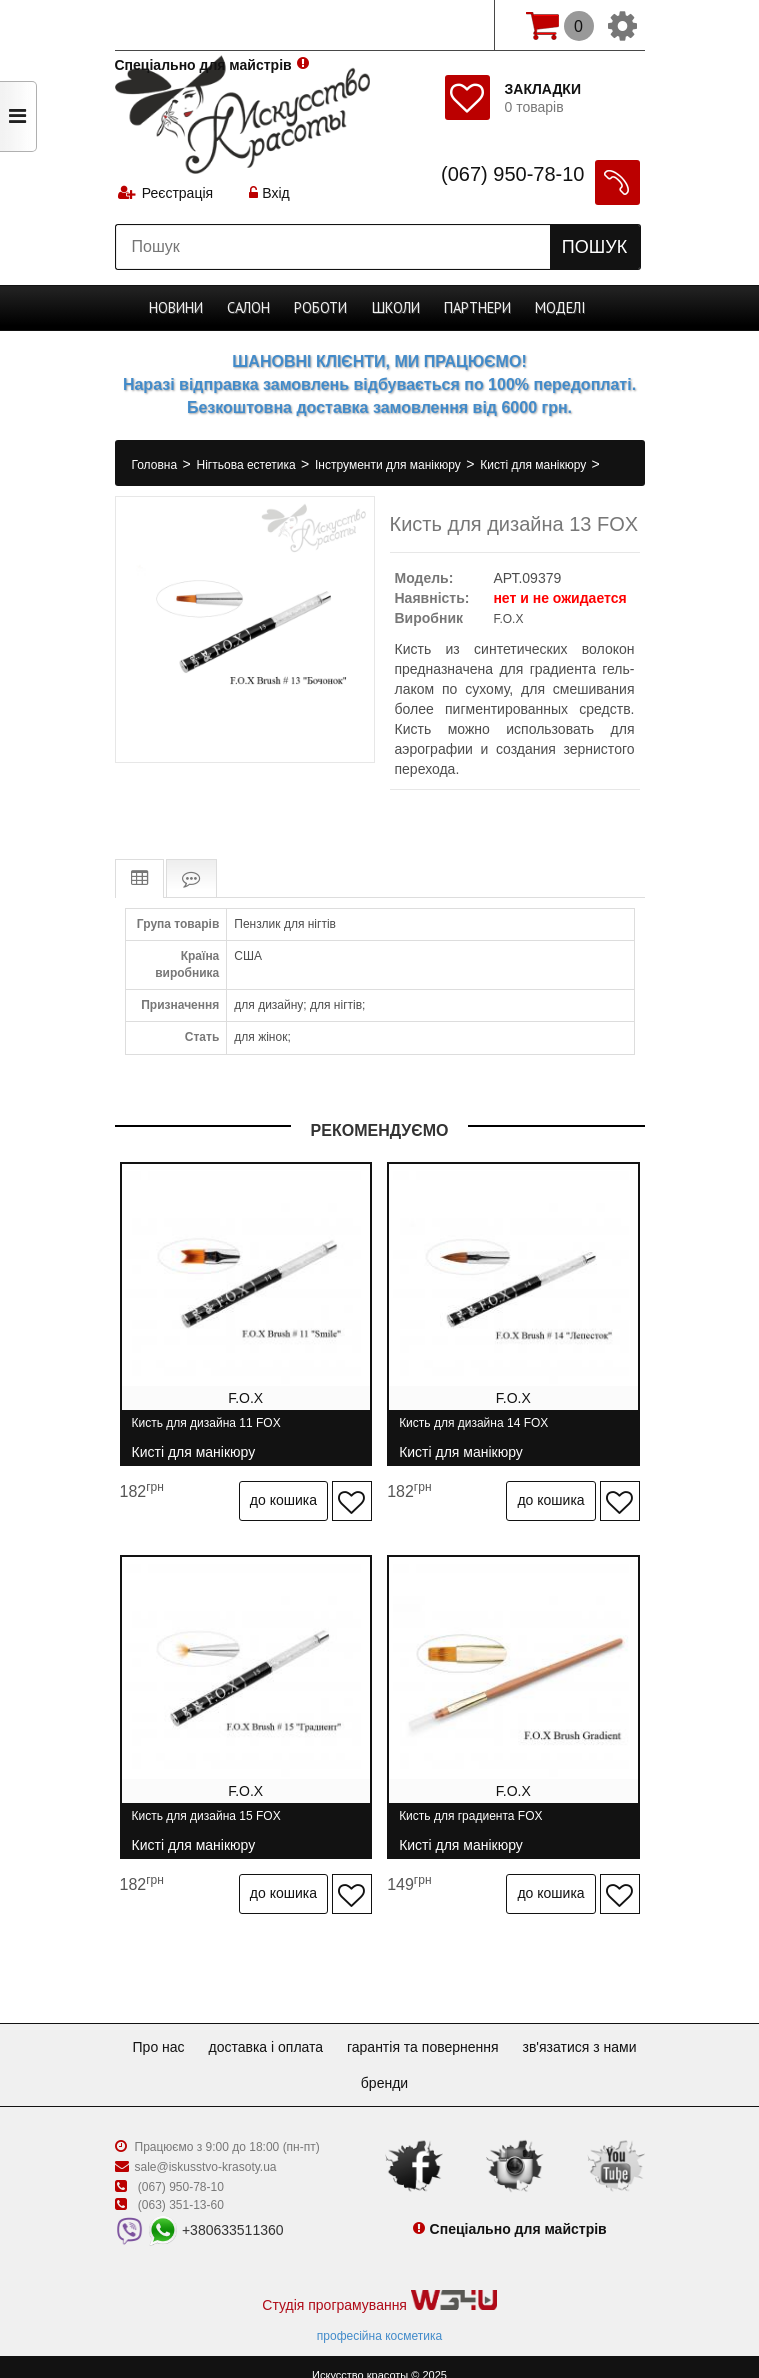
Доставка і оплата (334, 2030)
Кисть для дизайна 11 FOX (206, 1430)
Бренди (457, 2066)
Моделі (559, 308)
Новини (178, 308)
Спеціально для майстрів (203, 23)
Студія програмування (379, 2284)
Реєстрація (178, 195)
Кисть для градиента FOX (478, 1815)
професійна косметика (379, 2319)
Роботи (322, 308)
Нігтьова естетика (248, 465)
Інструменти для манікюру (389, 465)
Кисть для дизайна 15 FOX (206, 1815)
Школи (396, 308)
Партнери (476, 308)
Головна (156, 465)
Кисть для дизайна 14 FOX (481, 1430)
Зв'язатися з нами (345, 2066)
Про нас (219, 2030)
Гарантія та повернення (500, 2030)
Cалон (250, 308)
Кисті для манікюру (534, 465)
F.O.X (508, 619)
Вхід (271, 195)
